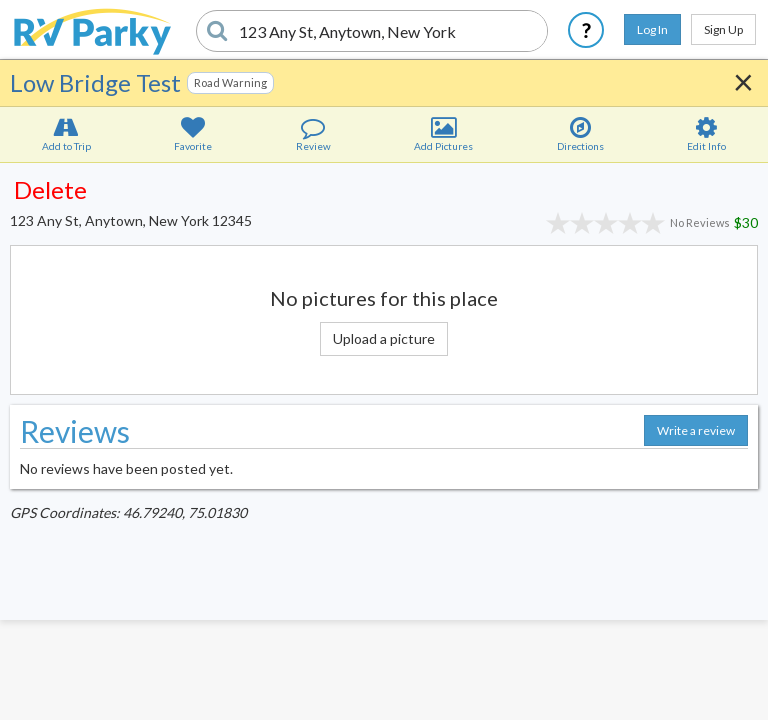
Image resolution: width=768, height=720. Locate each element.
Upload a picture (384, 338)
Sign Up (723, 29)
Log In (652, 29)
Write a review (696, 430)
